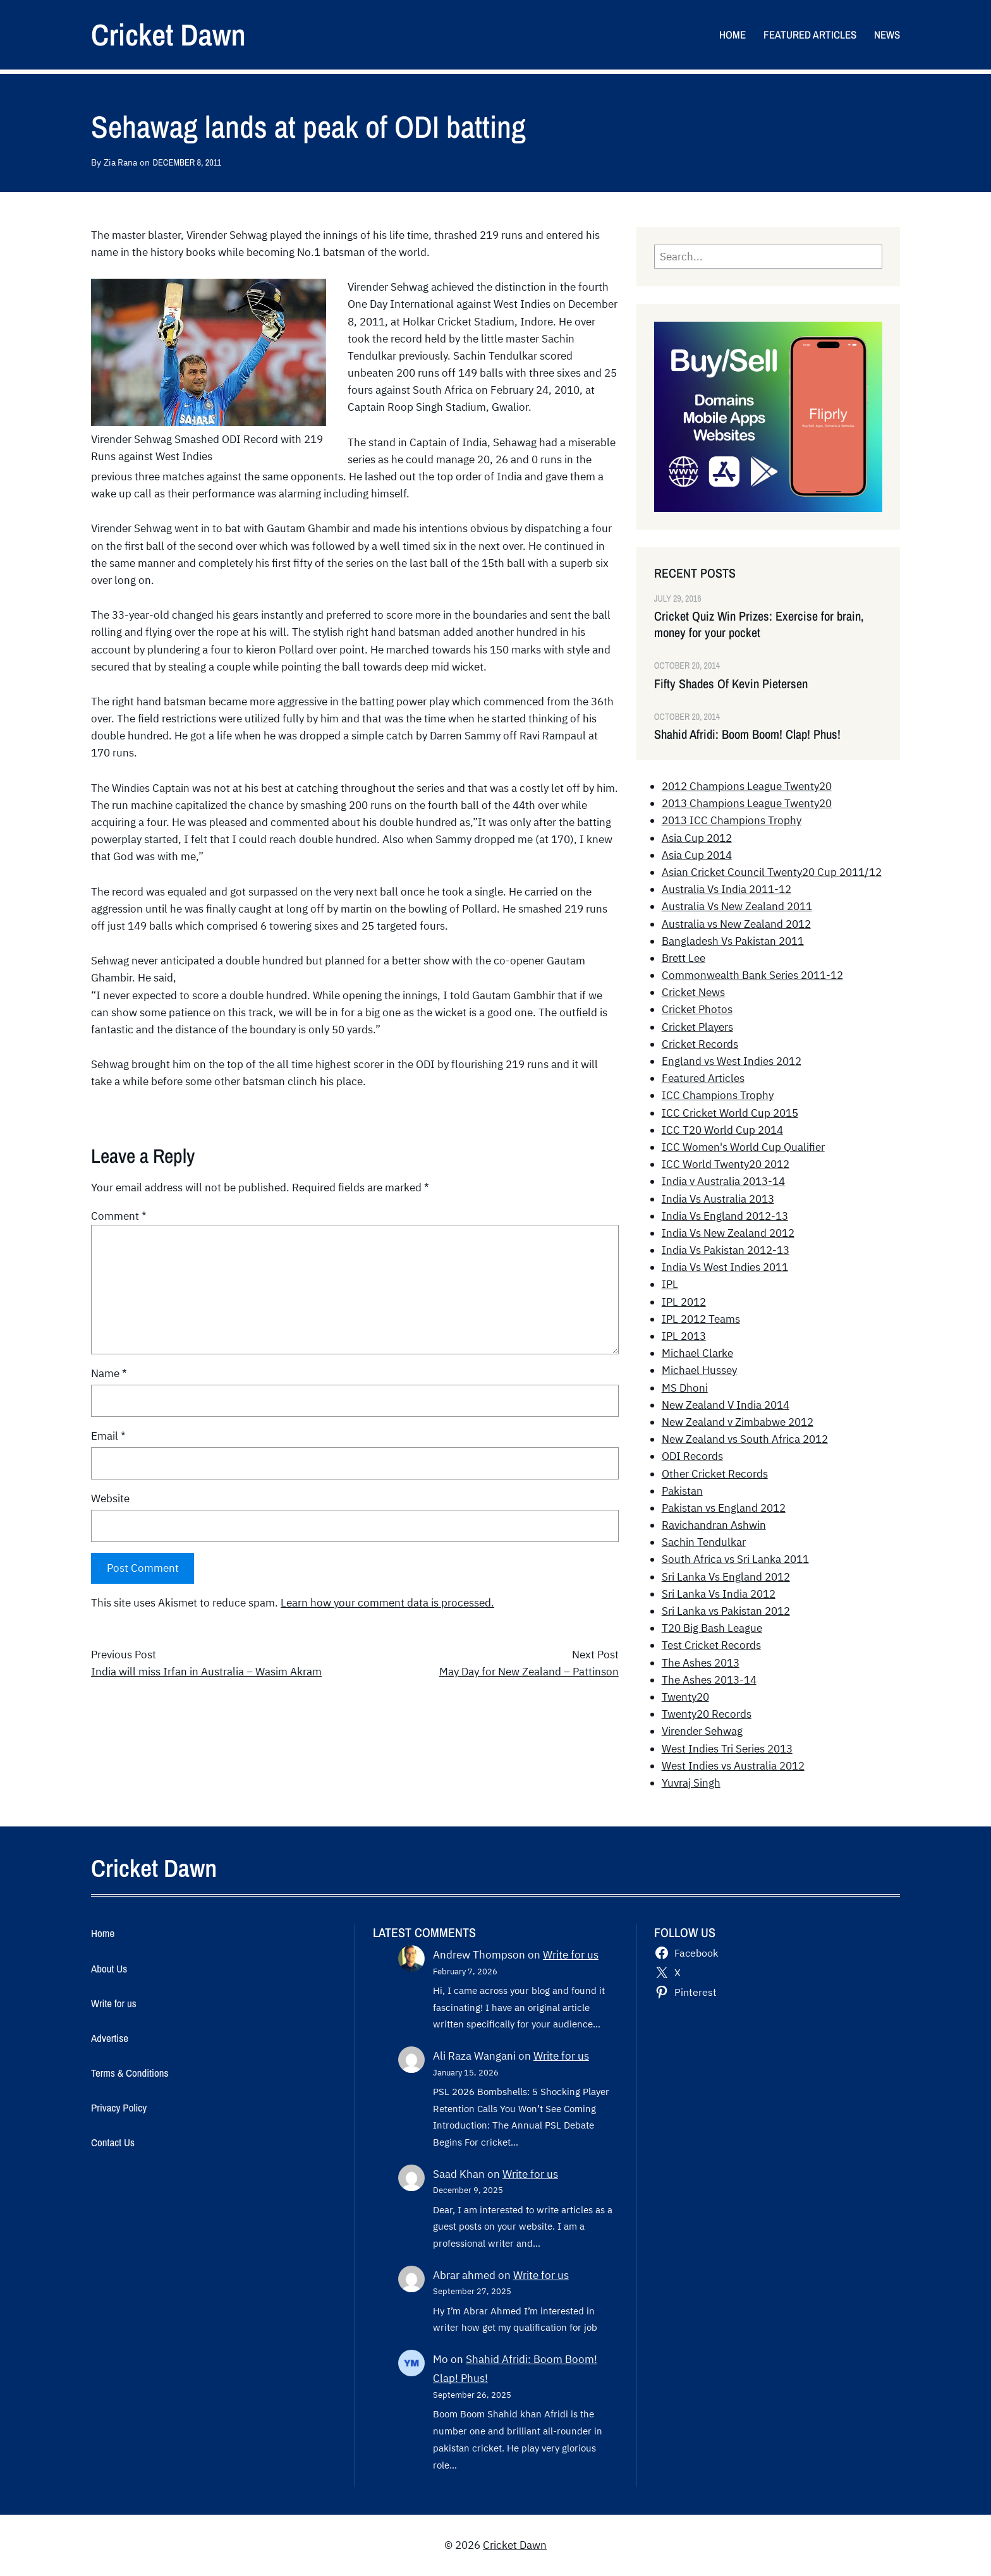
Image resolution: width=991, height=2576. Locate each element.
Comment (119, 1216)
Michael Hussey (699, 1370)
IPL (670, 1284)
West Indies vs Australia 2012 (733, 1766)
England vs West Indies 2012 (731, 1061)
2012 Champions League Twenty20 (747, 786)
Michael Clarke (697, 1353)
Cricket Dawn (168, 34)
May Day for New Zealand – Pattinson (529, 1672)
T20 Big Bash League (712, 1628)
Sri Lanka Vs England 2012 (726, 1577)
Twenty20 (685, 1697)
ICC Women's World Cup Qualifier (743, 1147)
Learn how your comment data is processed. (387, 1603)
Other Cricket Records (715, 1474)
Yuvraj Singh (691, 1783)
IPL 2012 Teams (701, 1319)
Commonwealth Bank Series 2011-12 (752, 975)
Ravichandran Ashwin (714, 1525)
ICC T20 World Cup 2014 (722, 1130)
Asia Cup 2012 (697, 838)
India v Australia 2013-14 (723, 1181)
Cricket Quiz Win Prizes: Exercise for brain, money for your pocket (759, 624)
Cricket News (693, 992)
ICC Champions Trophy (718, 1095)
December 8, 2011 (186, 162)
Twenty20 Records (706, 1714)
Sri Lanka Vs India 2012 (718, 1594)
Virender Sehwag (702, 1731)
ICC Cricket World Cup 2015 (730, 1113)
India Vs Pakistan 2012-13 (725, 1250)
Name (109, 1373)
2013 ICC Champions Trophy (731, 820)
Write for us (571, 1955)
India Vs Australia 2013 (718, 1199)
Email (108, 1436)
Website (110, 1498)
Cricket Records (700, 1044)
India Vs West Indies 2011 (725, 1267)
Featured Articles (703, 1078)
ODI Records (692, 1456)
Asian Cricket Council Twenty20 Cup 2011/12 (772, 872)
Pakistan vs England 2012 (724, 1508)
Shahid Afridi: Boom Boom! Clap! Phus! (747, 734)
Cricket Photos (697, 1009)
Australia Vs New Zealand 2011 (737, 906)
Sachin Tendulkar (704, 1542)
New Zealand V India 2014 (725, 1405)
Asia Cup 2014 (697, 855)
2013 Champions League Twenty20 (747, 803)
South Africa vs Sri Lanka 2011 (735, 1559)
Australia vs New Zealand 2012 (736, 924)
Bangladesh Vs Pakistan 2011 (733, 941)
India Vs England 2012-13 (725, 1216)
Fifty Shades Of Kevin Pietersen (731, 684)
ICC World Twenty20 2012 (725, 1164)
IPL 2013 (684, 1336)
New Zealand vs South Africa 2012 (745, 1439)
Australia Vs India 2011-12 (726, 889)
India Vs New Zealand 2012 (728, 1233)
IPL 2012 (684, 1302)
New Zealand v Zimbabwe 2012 (737, 1422)
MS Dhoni (685, 1388)
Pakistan (682, 1491)
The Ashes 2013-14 (709, 1680)
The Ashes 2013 (700, 1663)
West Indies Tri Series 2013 (727, 1749)
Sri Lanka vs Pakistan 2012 (726, 1611)
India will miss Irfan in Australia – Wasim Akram (206, 1672)
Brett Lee (683, 958)
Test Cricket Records (711, 1645)
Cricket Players (697, 1027)
